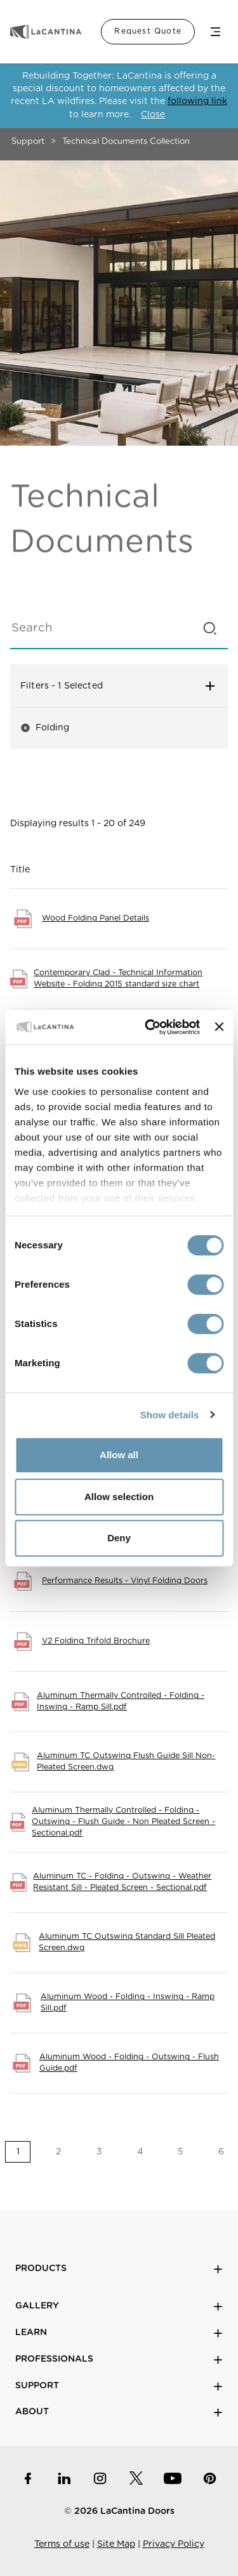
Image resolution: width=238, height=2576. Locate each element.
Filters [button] (119, 686)
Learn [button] (119, 2333)
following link (197, 101)
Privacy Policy (173, 2544)
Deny (119, 1537)
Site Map (116, 2544)
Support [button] (119, 2386)
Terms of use (61, 2544)
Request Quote (148, 31)
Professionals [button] (119, 2359)
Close (153, 114)
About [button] (119, 2412)
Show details (169, 1414)
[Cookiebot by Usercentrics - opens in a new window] (149, 1027)
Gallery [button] (119, 2306)
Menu (215, 31)
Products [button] (119, 2269)
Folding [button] (44, 728)
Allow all (119, 1454)
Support (27, 142)
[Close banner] (219, 1027)
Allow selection (119, 1496)
